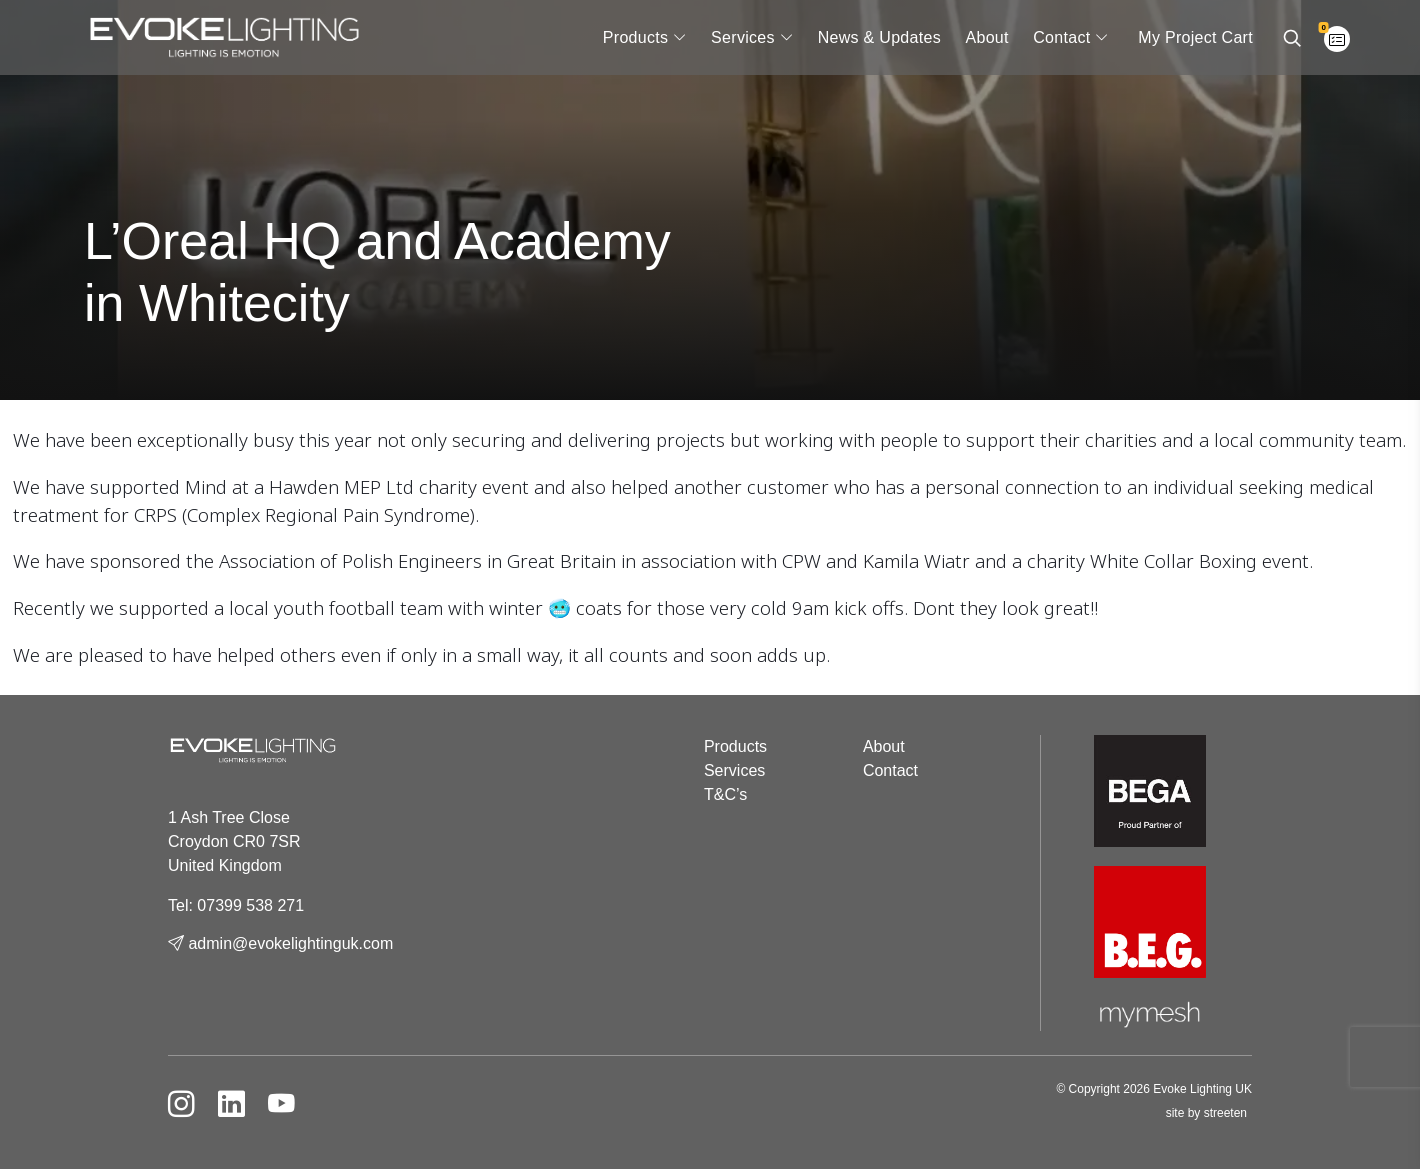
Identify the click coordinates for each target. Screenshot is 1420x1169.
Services (743, 37)
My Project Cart (1195, 37)
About (986, 37)
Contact (1061, 37)
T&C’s (725, 794)
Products (636, 37)
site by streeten (1206, 1113)
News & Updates (879, 37)
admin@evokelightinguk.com (280, 943)
